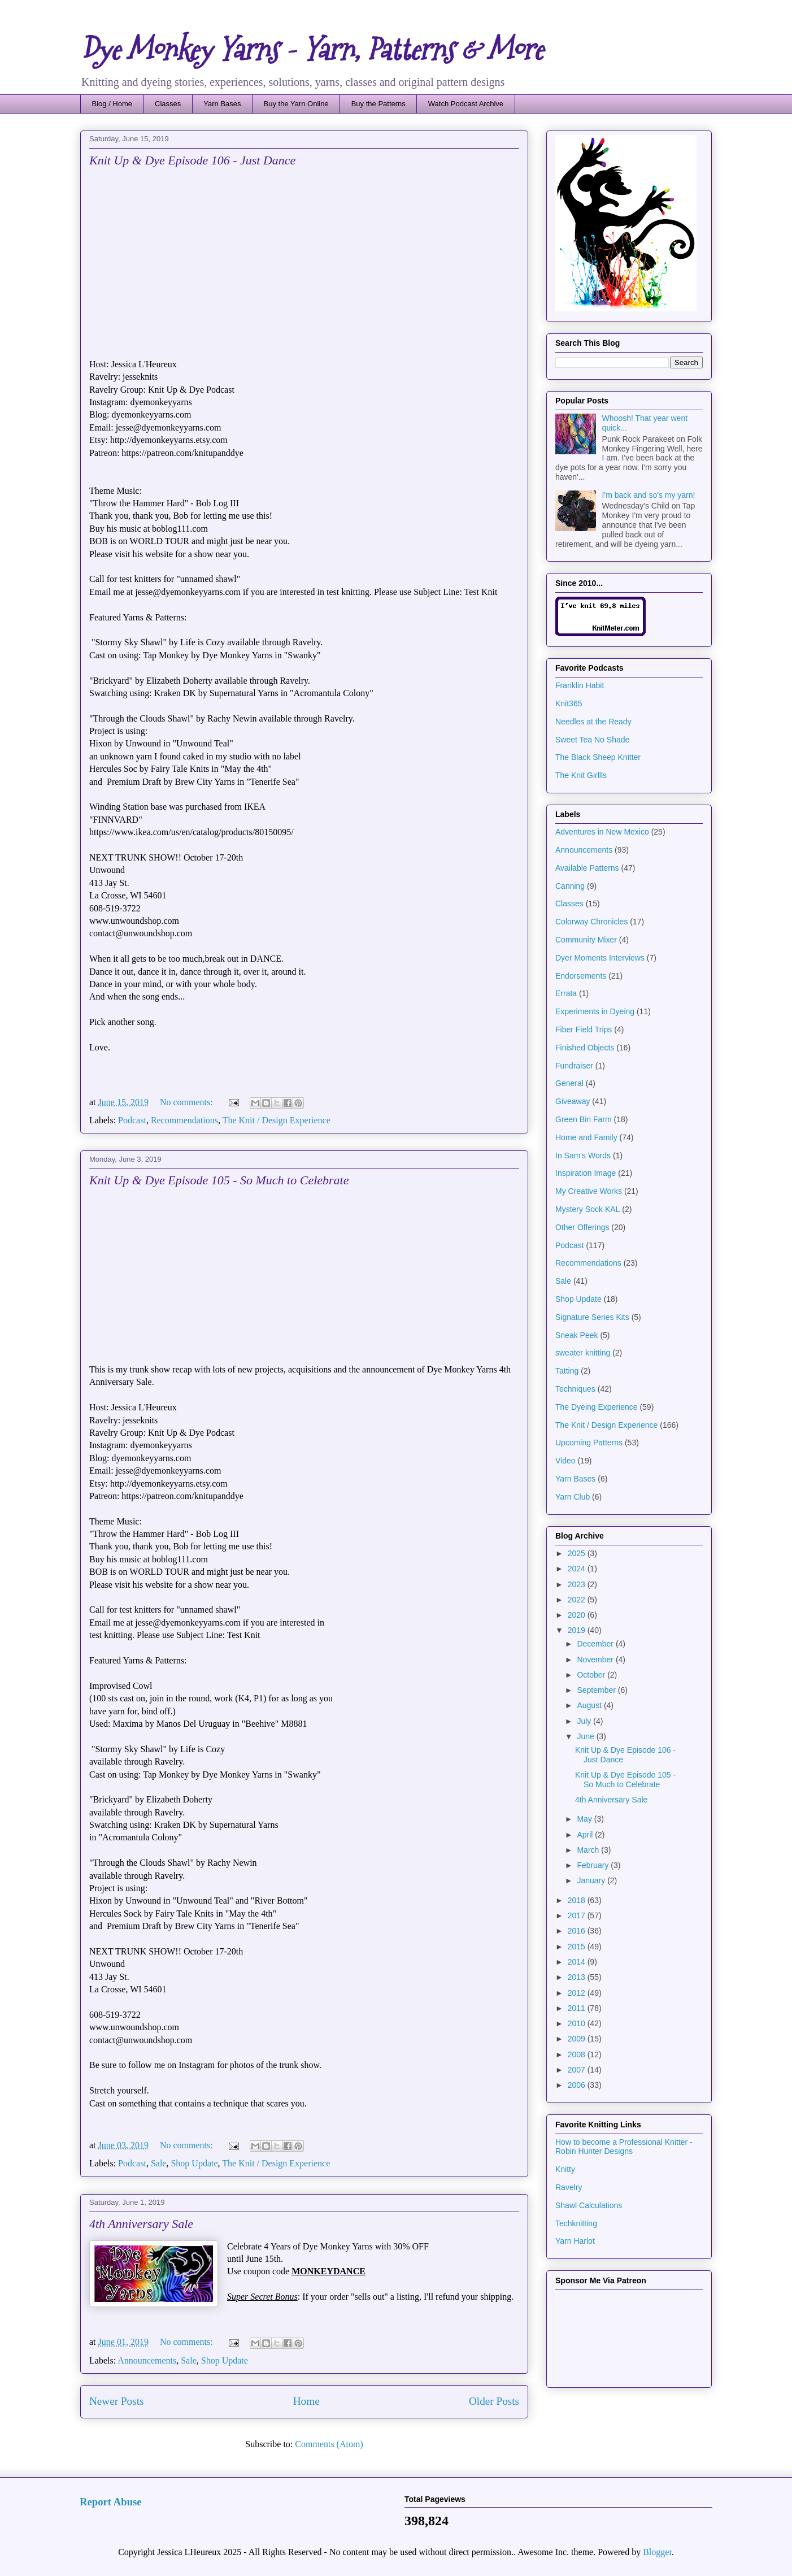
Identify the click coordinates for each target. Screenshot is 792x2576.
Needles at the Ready (593, 721)
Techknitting (576, 2223)
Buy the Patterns (378, 103)
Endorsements (580, 975)
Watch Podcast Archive (465, 103)
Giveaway (572, 1101)
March (589, 1849)
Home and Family (586, 1137)
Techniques (575, 1388)
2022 (578, 1599)
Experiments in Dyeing (594, 1011)
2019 (578, 1630)
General (569, 1083)
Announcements (147, 2360)
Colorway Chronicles (591, 921)
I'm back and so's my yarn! (648, 494)
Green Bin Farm (583, 1119)
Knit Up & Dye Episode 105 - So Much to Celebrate (219, 1180)
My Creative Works (588, 1191)
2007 (578, 2069)
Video (565, 1460)
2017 (578, 1915)
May (585, 1818)
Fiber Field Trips (583, 1029)
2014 (578, 1961)
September (597, 1690)
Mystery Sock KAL (587, 1209)
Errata (566, 993)
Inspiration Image (585, 1173)
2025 (578, 1553)
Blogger (657, 2552)
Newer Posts (116, 2401)
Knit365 (568, 703)
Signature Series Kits (592, 1317)
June (586, 1736)
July (585, 1721)
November (596, 1659)
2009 (578, 2038)
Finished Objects (584, 1047)
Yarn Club (572, 1496)
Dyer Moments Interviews (600, 957)
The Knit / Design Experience (276, 1120)
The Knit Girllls (581, 775)
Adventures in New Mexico (602, 831)
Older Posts (494, 2401)
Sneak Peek (576, 1335)
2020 (578, 1614)
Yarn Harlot (575, 2240)
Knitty (565, 2169)
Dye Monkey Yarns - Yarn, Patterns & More (311, 49)
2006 (578, 2085)
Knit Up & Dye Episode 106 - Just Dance (192, 160)
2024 (578, 1568)
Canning (570, 885)
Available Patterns (587, 867)
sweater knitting (582, 1352)
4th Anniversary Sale (141, 2224)
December (596, 1643)
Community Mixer (586, 939)
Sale (159, 2163)
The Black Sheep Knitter (598, 757)
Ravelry (568, 2187)
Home (306, 2401)
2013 (578, 1977)
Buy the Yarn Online (296, 103)
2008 (578, 2054)
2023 (578, 1584)
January (592, 1880)
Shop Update (194, 2163)
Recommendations (184, 1120)
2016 (578, 1930)
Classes (168, 103)
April (586, 1834)
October (592, 1674)
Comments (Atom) (329, 2444)
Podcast (132, 1120)
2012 (578, 1992)
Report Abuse (111, 2502)
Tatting (566, 1370)
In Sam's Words (583, 1155)
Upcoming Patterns (589, 1442)
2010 (578, 2023)
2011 (578, 2008)
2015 (578, 1946)
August (590, 1705)
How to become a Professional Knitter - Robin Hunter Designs (624, 2147)
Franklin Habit (579, 685)
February (594, 1865)
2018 (578, 1900)
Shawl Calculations (588, 2205)
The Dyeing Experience (596, 1406)
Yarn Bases (222, 103)
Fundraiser (574, 1065)
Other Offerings (582, 1227)
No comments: (187, 1102)
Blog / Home (112, 103)
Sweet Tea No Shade (592, 739)
